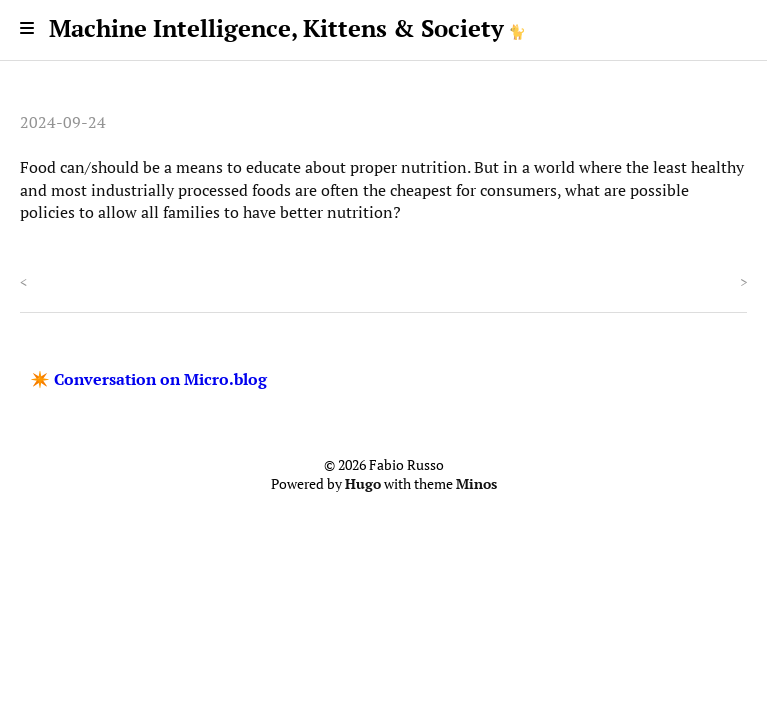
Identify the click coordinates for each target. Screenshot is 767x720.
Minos (476, 484)
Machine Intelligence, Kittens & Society (276, 28)
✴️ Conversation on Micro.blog (148, 379)
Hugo (363, 484)
